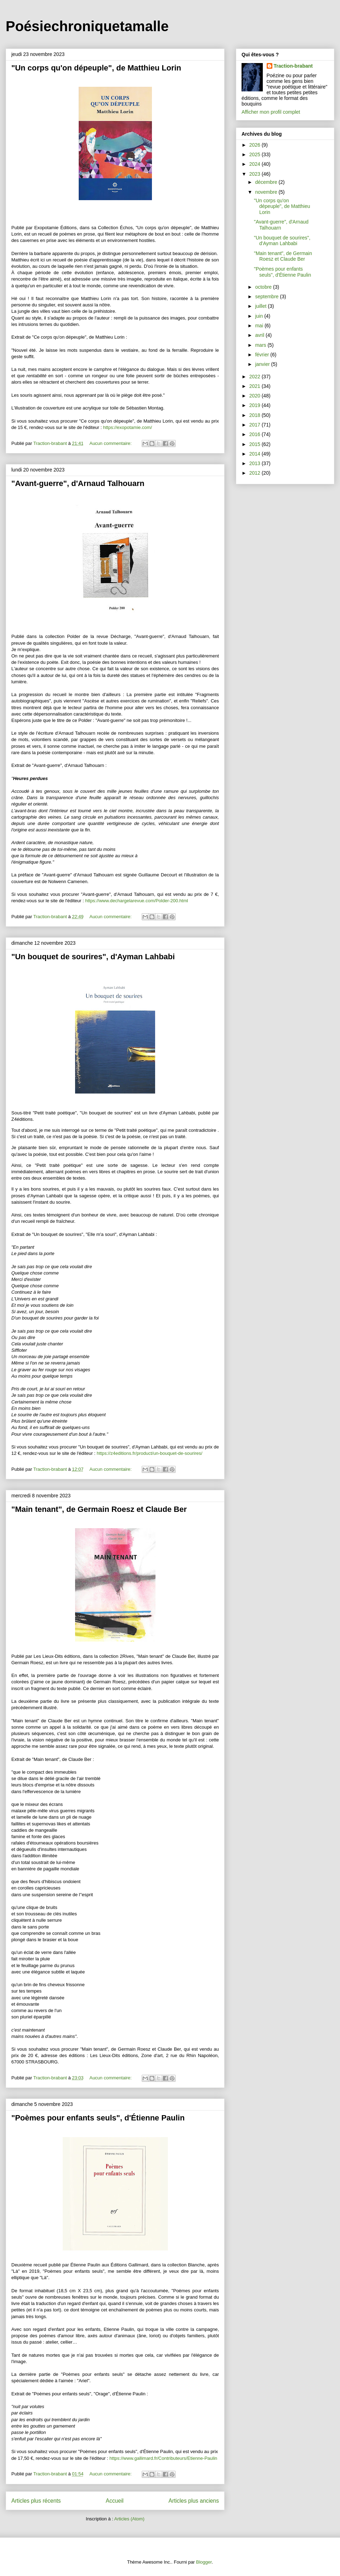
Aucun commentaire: (111, 443)
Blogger (204, 2562)
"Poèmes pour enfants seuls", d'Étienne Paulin (98, 2117)
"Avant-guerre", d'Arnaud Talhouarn (77, 483)
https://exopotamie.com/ (127, 427)
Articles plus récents (36, 2501)
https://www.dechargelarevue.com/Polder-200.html (136, 900)
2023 (255, 174)
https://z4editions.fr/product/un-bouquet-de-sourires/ (149, 1453)
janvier (263, 364)
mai (259, 325)
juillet (261, 306)
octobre (264, 287)
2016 (255, 434)
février (262, 354)
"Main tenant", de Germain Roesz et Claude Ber (99, 1509)
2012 (255, 473)
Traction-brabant (293, 66)
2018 (255, 415)
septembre (267, 296)
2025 (255, 154)
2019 (255, 405)
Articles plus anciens (194, 2501)
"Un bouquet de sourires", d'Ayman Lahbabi (93, 956)
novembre (266, 192)
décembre (266, 182)
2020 (255, 396)
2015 (255, 444)
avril (260, 335)
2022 (255, 376)
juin (259, 316)
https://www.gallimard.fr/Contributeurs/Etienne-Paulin (163, 2458)
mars (261, 345)
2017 (255, 425)
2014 (255, 454)
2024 (255, 164)
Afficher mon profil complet (271, 112)
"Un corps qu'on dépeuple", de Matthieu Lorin (96, 67)
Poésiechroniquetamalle (87, 26)
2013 (255, 463)
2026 (255, 145)
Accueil (115, 2501)
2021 (255, 386)
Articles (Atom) (129, 2518)
